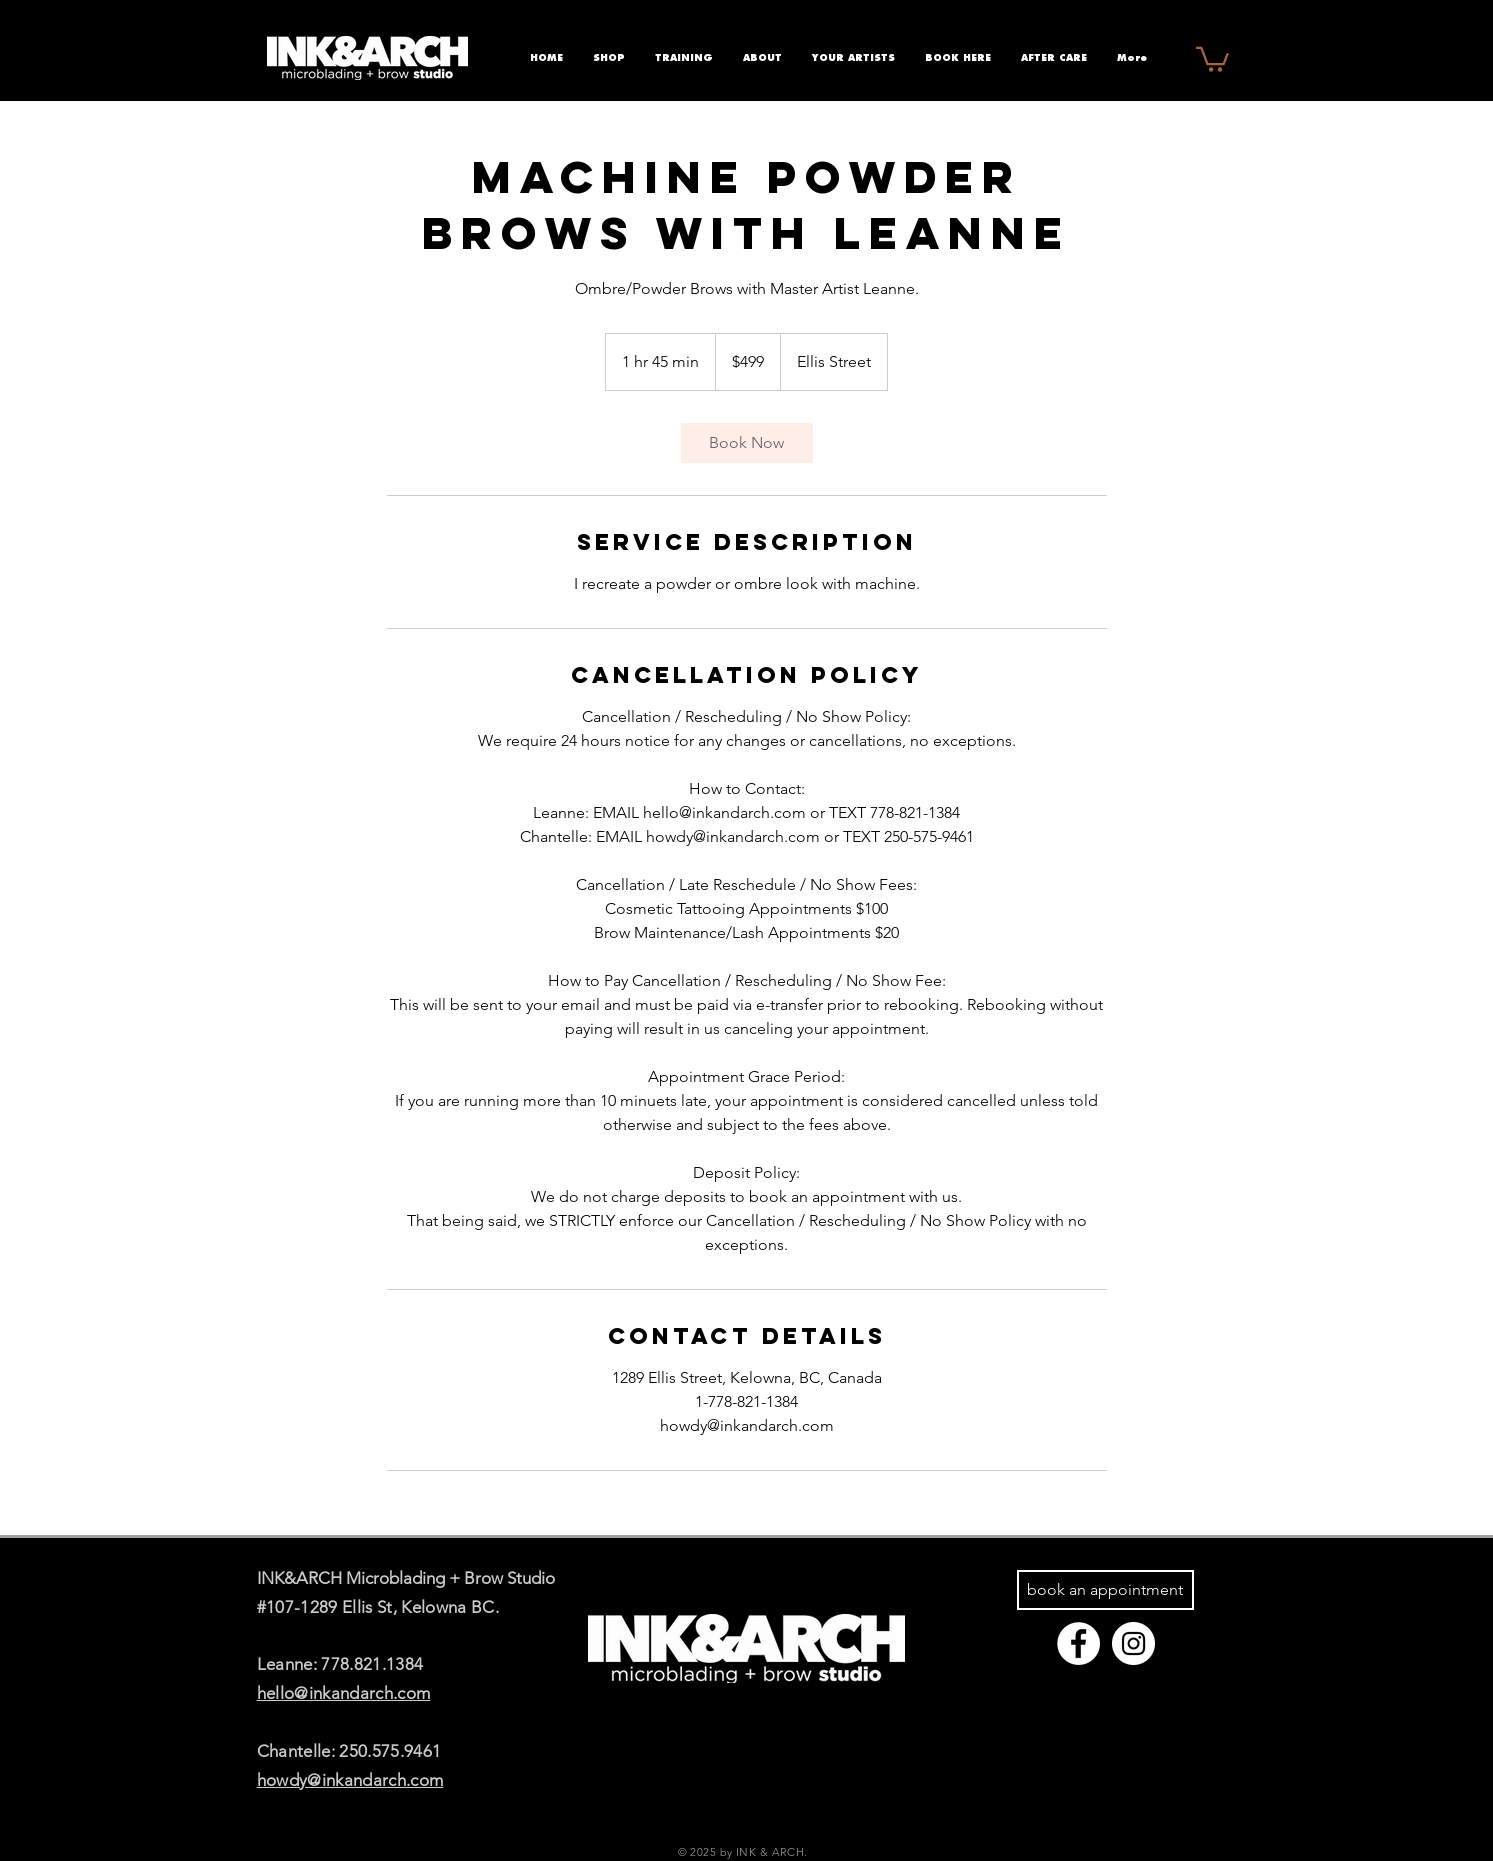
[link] (747, 443)
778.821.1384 (372, 1664)
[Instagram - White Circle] (1133, 1643)
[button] (1212, 58)
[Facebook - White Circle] (1078, 1643)
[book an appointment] (1105, 1590)
